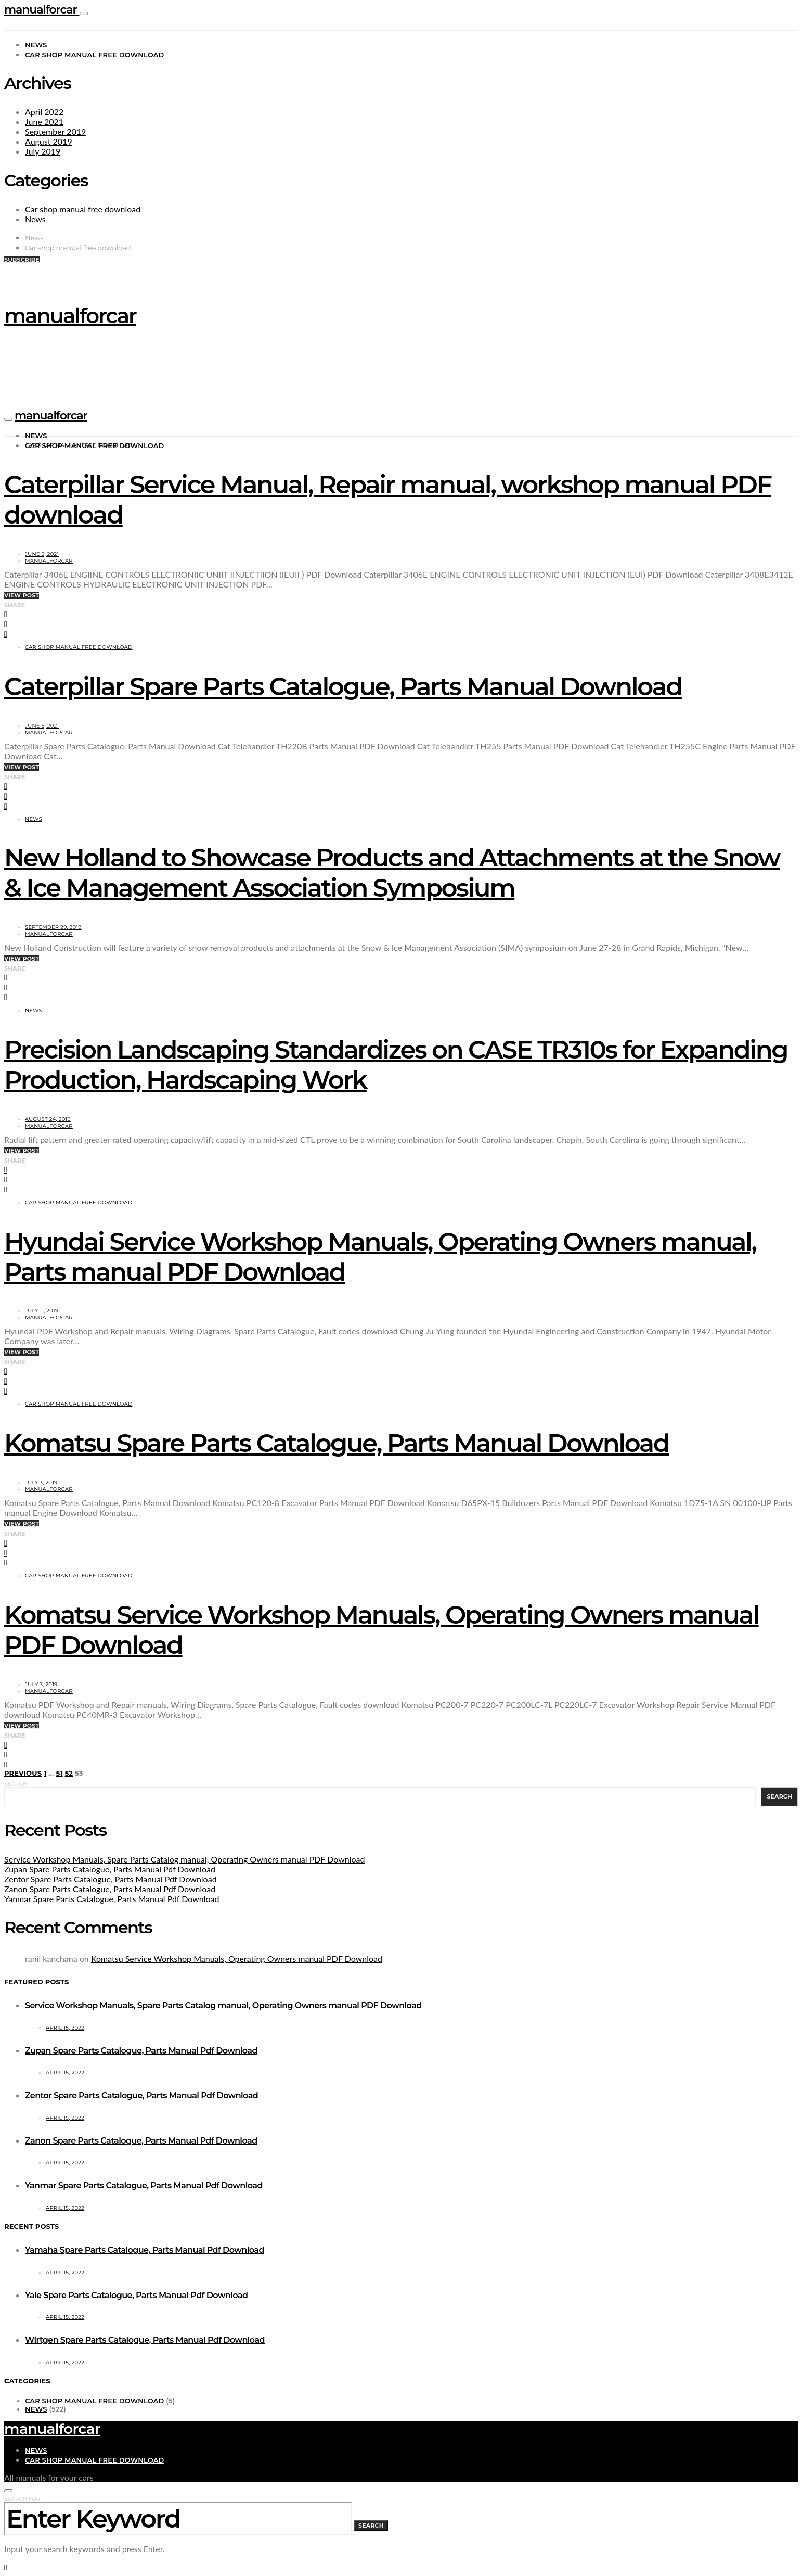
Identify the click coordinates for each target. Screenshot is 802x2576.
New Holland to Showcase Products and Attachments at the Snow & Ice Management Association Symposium (392, 873)
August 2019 (48, 141)
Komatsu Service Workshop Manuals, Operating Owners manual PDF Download (236, 1958)
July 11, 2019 (41, 1310)
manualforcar (42, 10)
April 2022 (44, 112)
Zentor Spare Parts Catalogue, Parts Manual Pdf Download (110, 1879)
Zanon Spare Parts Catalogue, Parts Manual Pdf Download (109, 1889)
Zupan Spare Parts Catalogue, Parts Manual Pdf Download (109, 1869)
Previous (23, 1773)
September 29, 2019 (53, 927)
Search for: (23, 2498)
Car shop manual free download (94, 54)
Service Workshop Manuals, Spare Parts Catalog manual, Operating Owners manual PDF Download (184, 1859)
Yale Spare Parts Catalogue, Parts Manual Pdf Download (136, 2295)
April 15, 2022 (65, 2027)
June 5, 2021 (42, 554)
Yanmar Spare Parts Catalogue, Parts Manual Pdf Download (111, 1899)
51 (59, 1773)
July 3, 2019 (41, 1482)
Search (15, 1783)
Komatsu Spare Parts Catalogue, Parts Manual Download (336, 1443)
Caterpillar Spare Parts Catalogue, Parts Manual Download (343, 686)
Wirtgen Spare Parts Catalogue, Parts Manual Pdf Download (145, 2340)
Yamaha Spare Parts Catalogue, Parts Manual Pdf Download (144, 2250)
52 (68, 1773)
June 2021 (44, 121)
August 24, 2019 (48, 1119)
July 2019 (42, 151)
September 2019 (55, 131)
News (36, 45)
